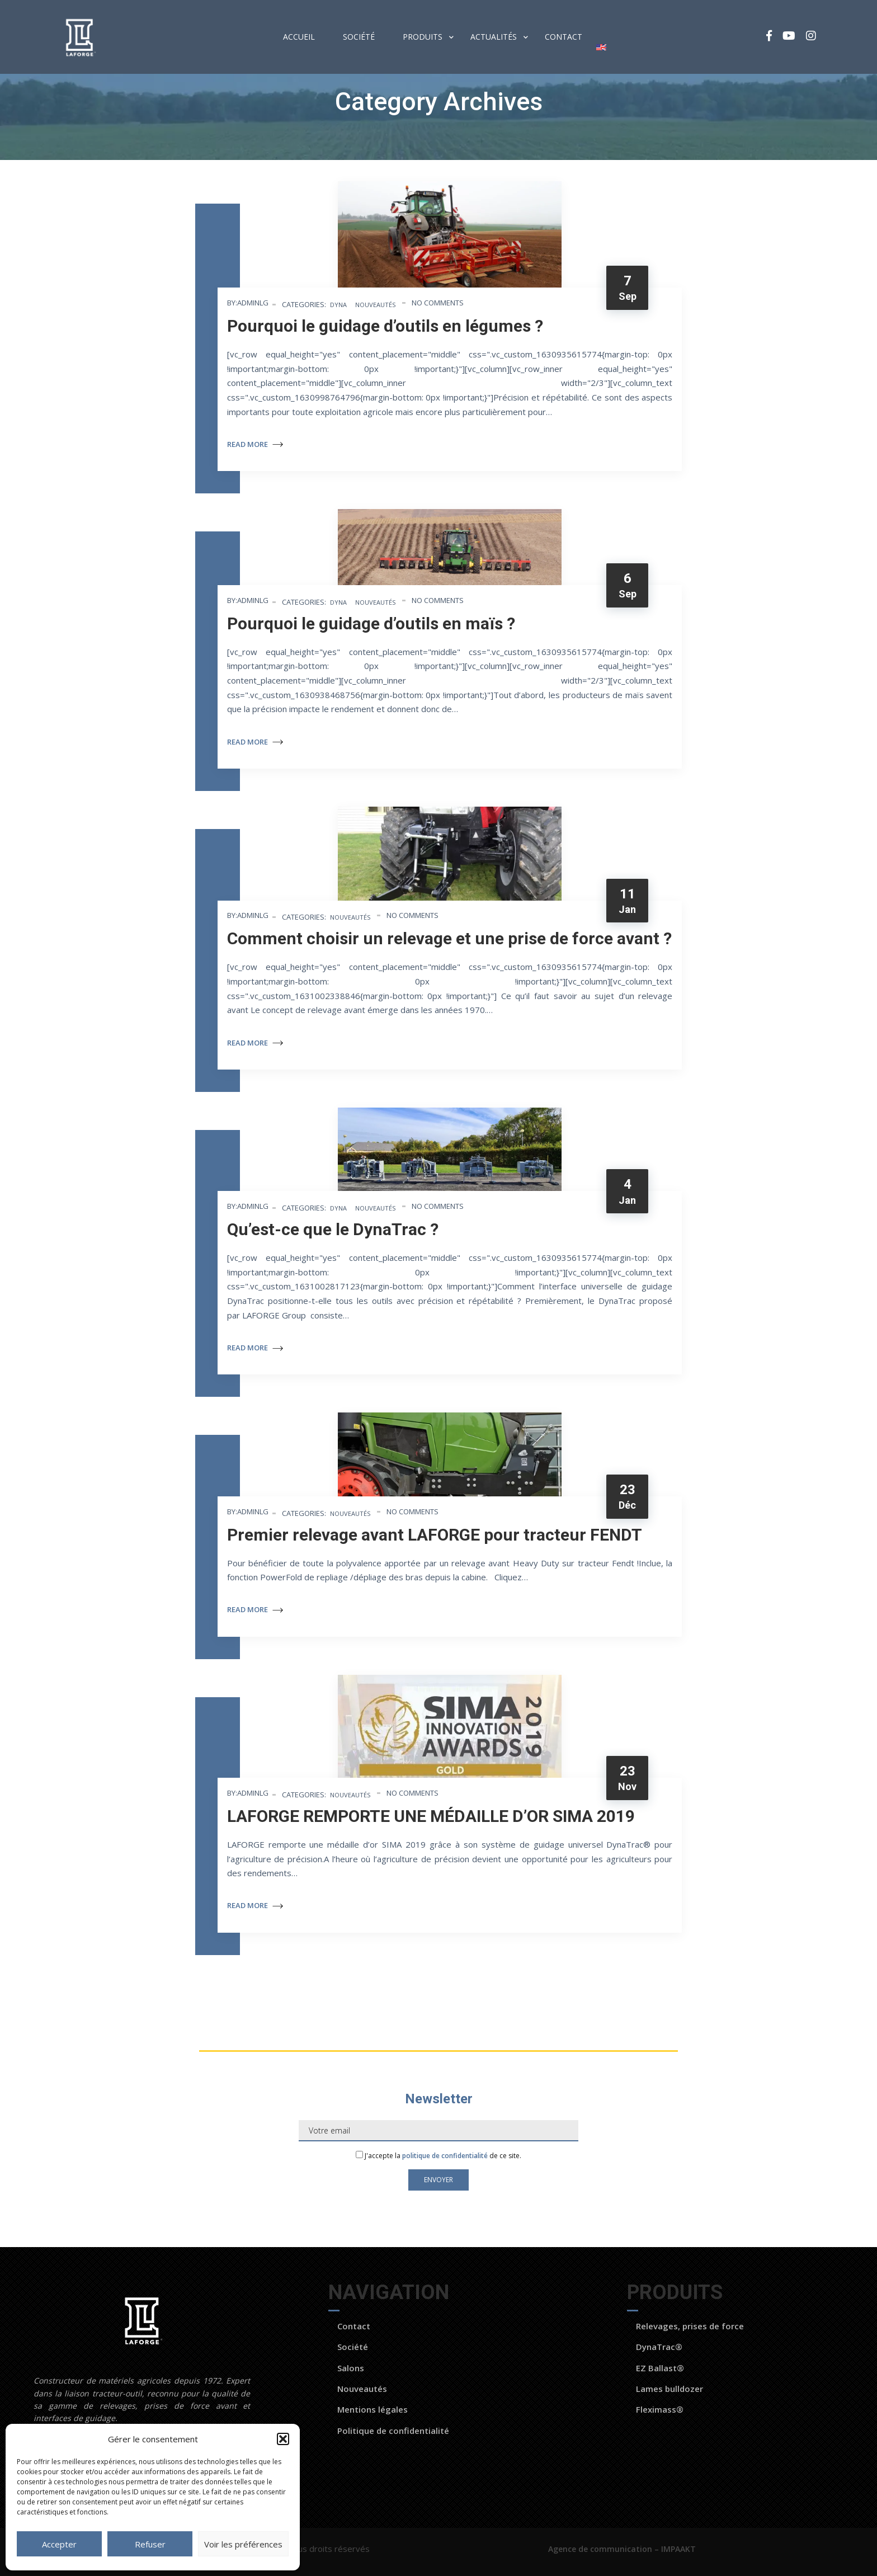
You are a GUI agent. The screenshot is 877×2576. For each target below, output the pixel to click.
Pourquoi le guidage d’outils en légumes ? (385, 326)
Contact (563, 36)
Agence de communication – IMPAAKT (623, 2549)
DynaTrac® (659, 2346)
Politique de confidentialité (393, 2430)
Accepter (59, 2544)
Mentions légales (372, 2409)
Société (359, 36)
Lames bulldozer (669, 2388)
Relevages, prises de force (690, 2326)
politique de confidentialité (445, 2155)
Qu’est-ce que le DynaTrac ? (332, 1229)
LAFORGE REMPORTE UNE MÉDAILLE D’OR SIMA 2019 (431, 1816)
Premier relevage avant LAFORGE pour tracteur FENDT (434, 1534)
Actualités (493, 36)
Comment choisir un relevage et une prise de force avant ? (449, 938)
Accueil (299, 36)
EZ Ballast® (660, 2368)
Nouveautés (375, 304)
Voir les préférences (243, 2544)
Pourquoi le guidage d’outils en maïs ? (371, 623)
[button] (283, 2439)
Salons (350, 2368)
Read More (255, 444)
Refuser (150, 2544)
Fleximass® (659, 2409)
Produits (422, 36)
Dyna (338, 304)
